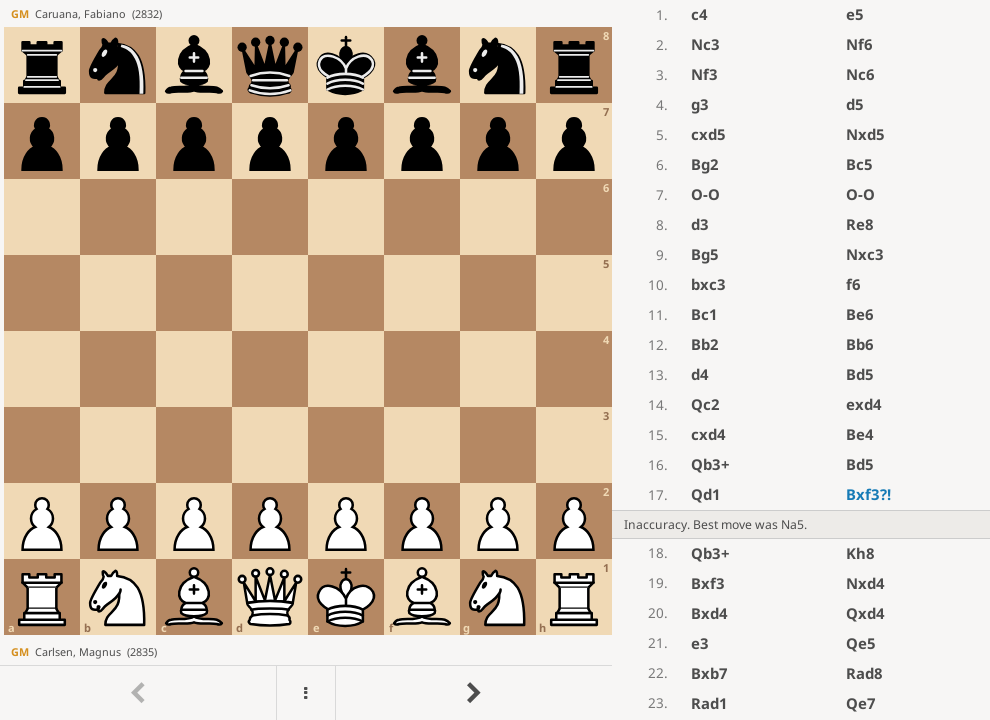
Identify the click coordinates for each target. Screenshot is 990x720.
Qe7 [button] (861, 703)
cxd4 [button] (708, 434)
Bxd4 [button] (709, 613)
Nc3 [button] (705, 44)
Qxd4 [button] (865, 613)
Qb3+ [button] (710, 464)
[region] (495, 360)
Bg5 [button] (705, 254)
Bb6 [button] (860, 344)
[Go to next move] (473, 693)
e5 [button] (855, 14)
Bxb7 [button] (709, 673)
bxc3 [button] (708, 284)
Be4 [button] (860, 434)
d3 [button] (700, 224)
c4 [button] (699, 14)
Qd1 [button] (706, 494)
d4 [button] (700, 374)
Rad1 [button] (709, 703)
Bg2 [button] (705, 164)
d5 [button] (855, 104)
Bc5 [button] (859, 164)
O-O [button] (705, 194)
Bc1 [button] (704, 314)
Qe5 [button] (861, 643)
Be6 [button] (860, 314)
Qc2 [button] (705, 404)
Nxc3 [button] (865, 254)
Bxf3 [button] (868, 494)
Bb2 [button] (705, 344)
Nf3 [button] (704, 74)
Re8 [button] (860, 224)
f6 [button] (853, 284)
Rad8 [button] (864, 673)
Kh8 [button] (860, 553)
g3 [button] (700, 104)
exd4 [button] (864, 404)
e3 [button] (700, 643)
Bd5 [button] (860, 374)
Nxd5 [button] (865, 134)
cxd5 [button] (708, 134)
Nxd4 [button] (865, 583)
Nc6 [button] (860, 74)
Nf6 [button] (859, 44)
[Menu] (306, 693)
